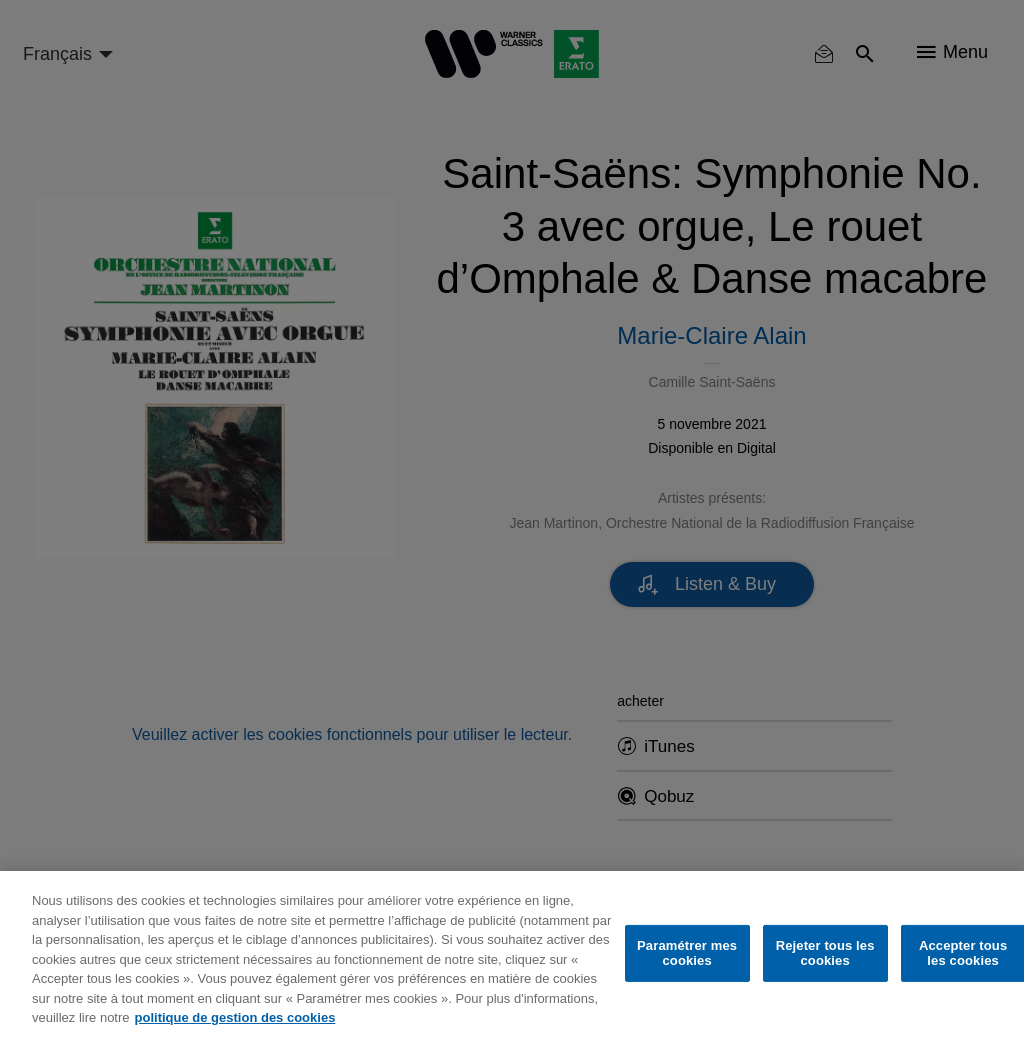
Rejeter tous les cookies (825, 953)
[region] (512, 954)
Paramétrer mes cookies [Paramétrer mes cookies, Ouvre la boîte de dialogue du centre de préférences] (687, 953)
